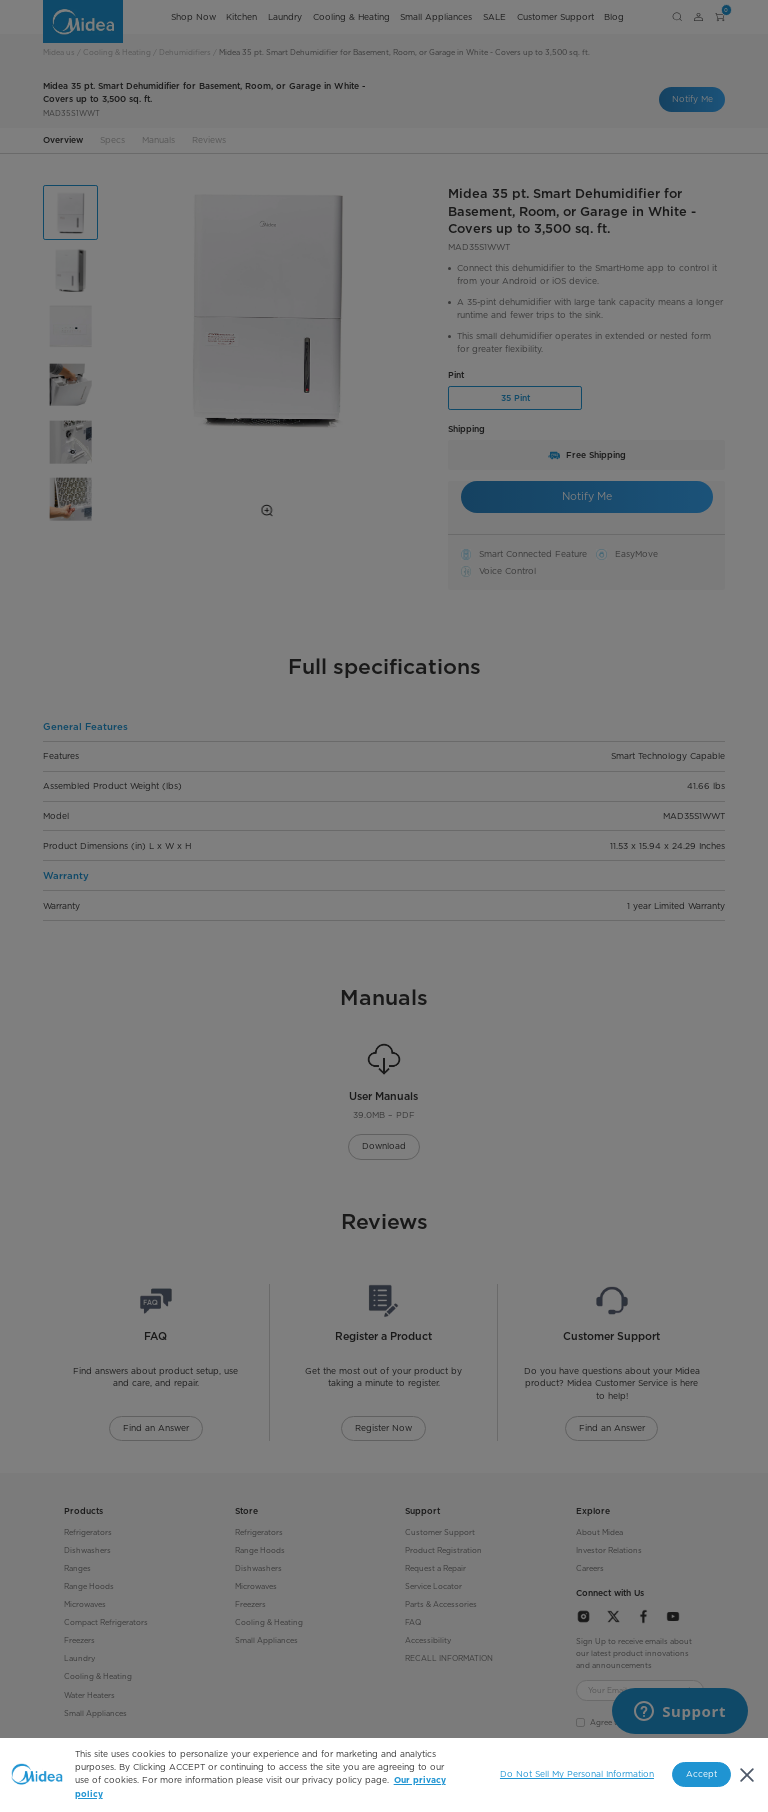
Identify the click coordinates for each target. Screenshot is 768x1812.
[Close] (746, 1774)
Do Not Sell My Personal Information (577, 1774)
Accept (701, 1774)
